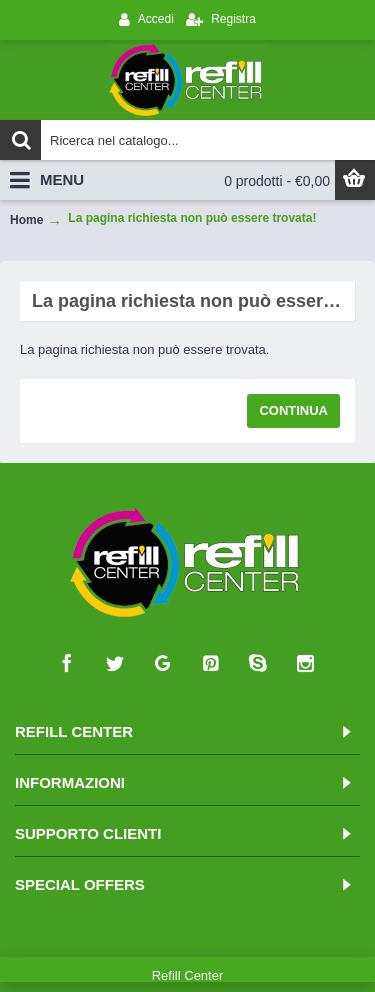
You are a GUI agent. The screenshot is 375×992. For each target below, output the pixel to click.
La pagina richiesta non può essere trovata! (192, 218)
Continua (293, 410)
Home (26, 220)
